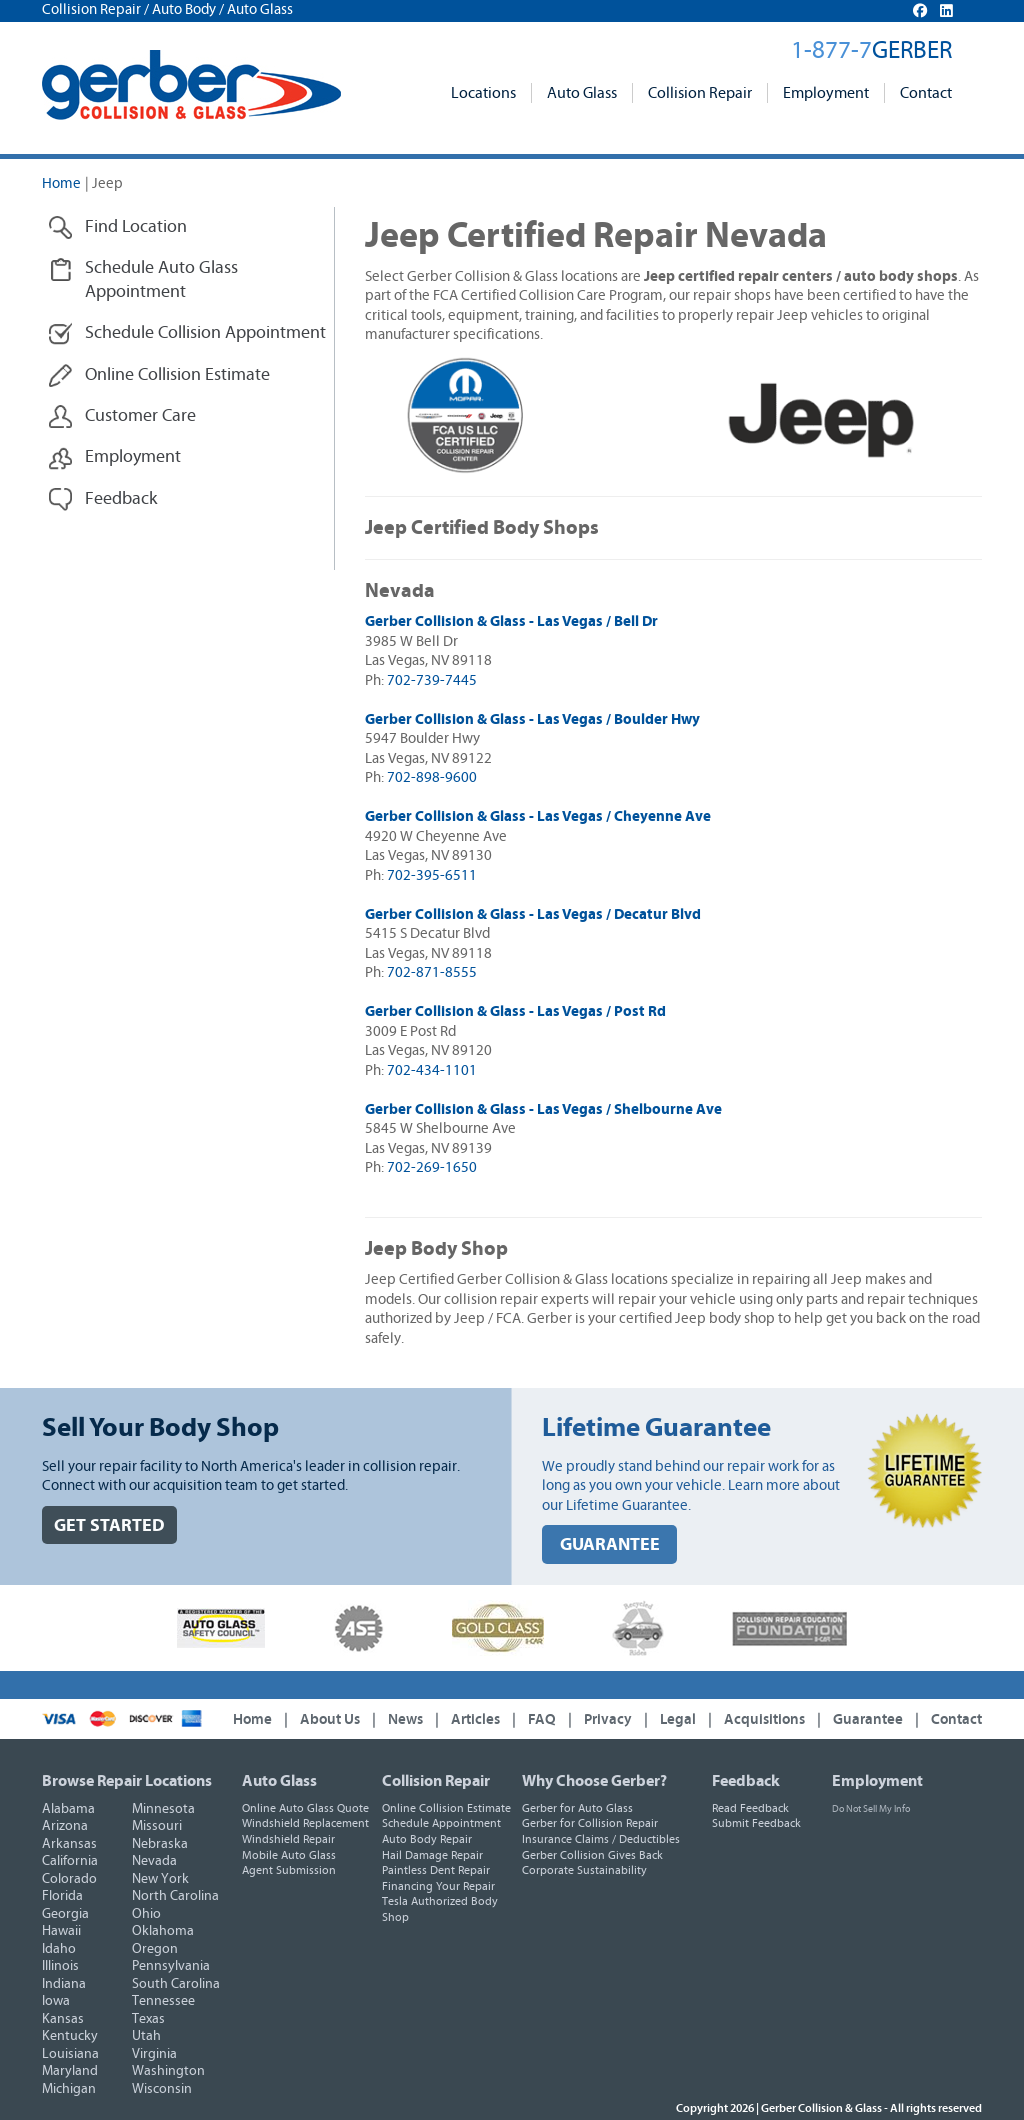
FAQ (542, 1719)
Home (61, 183)
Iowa (56, 2001)
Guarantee (868, 1719)
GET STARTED (109, 1525)
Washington (168, 2071)
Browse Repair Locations (127, 1781)
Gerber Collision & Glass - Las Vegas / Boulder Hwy (532, 719)
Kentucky (70, 2036)
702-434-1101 (432, 1070)
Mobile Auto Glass (289, 1855)
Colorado (69, 1879)
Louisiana (70, 2054)
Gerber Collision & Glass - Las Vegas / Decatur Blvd (533, 914)
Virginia (154, 2054)
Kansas (63, 2019)
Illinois (60, 1966)
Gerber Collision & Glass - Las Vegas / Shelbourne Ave (543, 1109)
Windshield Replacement (305, 1823)
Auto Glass (582, 93)
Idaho (59, 1949)
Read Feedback (750, 1808)
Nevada (154, 1861)
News (405, 1719)
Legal (678, 1719)
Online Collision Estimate (446, 1808)
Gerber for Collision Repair (590, 1823)
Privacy (608, 1719)
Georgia (65, 1914)
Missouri (157, 1826)
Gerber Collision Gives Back (592, 1855)
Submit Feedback (756, 1823)
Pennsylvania (171, 1966)
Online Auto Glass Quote (305, 1808)
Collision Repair (700, 93)
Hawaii (61, 1931)
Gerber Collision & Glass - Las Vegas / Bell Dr (511, 621)
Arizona (65, 1826)
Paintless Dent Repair (436, 1870)
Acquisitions (764, 1719)
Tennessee (163, 2001)
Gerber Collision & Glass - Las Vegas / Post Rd (515, 1011)
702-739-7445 (432, 680)
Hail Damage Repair (432, 1855)
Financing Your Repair (438, 1886)
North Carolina (175, 1896)
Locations (483, 93)
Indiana (64, 1984)
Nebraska (160, 1844)
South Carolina (176, 1984)
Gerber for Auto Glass (577, 1808)
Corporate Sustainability (584, 1870)
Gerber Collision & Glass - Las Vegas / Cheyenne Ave (538, 816)
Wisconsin (162, 2089)
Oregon (155, 1949)
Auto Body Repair (427, 1839)
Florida (62, 1896)
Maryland (70, 2071)
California (70, 1861)
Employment (826, 93)
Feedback (746, 1781)
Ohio (146, 1914)
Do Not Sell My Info (871, 1809)
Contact (926, 93)
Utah (146, 2036)
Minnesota (163, 1809)
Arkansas (69, 1844)
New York (160, 1879)
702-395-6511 (432, 875)
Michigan (69, 2089)
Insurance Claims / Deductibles (601, 1839)
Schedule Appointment (441, 1823)
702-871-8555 (432, 972)
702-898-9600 (432, 777)
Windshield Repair (288, 1839)
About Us (330, 1719)
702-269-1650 (432, 1167)
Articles (475, 1719)
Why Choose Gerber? (594, 1781)
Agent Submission (289, 1870)
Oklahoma (163, 1931)
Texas (148, 2019)
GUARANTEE (610, 1544)
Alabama (68, 1809)
